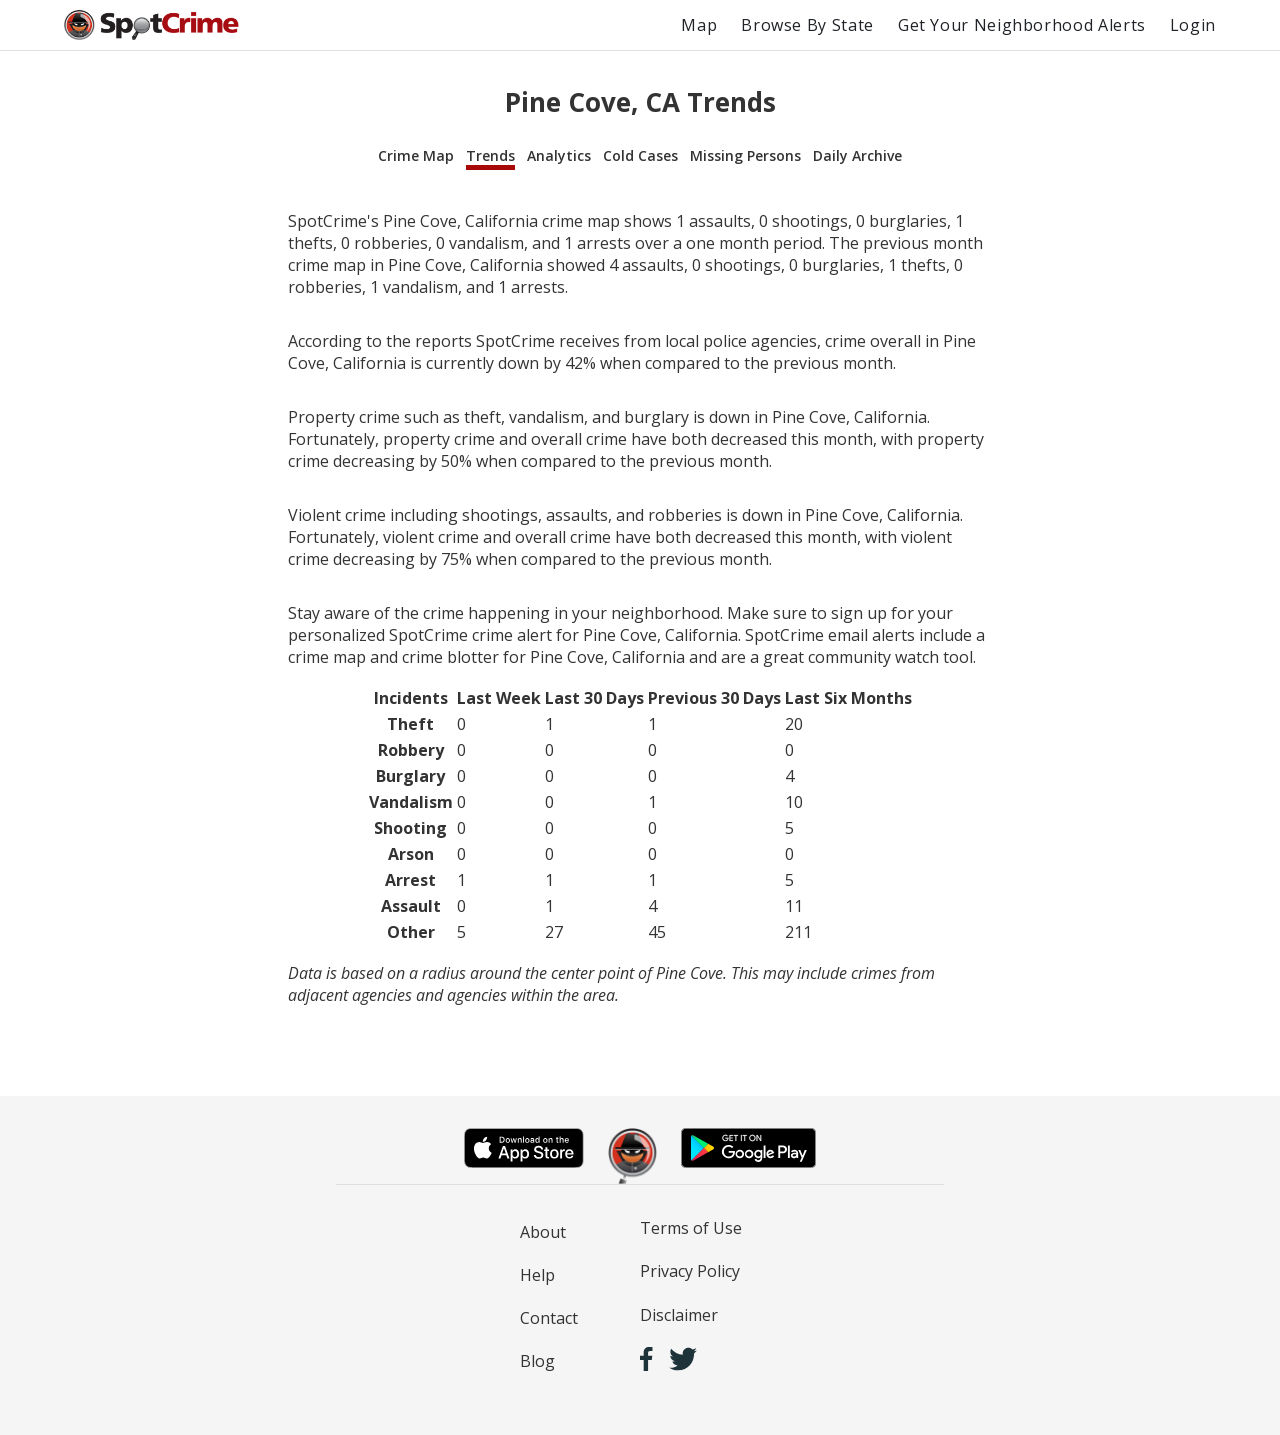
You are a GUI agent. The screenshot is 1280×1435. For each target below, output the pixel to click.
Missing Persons (745, 155)
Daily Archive (857, 155)
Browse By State (807, 25)
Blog (537, 1361)
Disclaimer (679, 1315)
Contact (549, 1318)
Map (699, 25)
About (543, 1232)
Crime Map (416, 155)
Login (1193, 25)
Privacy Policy (690, 1271)
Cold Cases (640, 155)
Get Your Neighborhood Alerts (1022, 25)
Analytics (559, 155)
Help (537, 1275)
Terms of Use (691, 1228)
